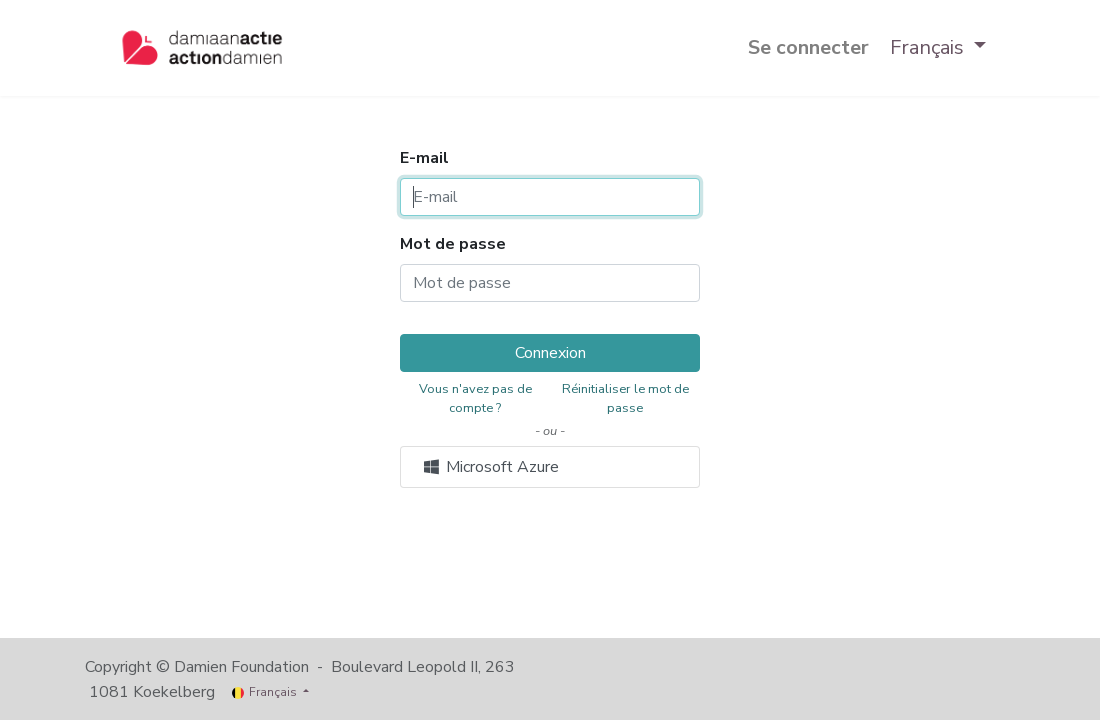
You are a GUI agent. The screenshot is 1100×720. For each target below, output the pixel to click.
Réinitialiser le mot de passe (625, 398)
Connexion (550, 353)
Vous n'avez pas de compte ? (475, 398)
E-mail (424, 158)
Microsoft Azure (490, 467)
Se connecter (808, 47)
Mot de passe (453, 244)
